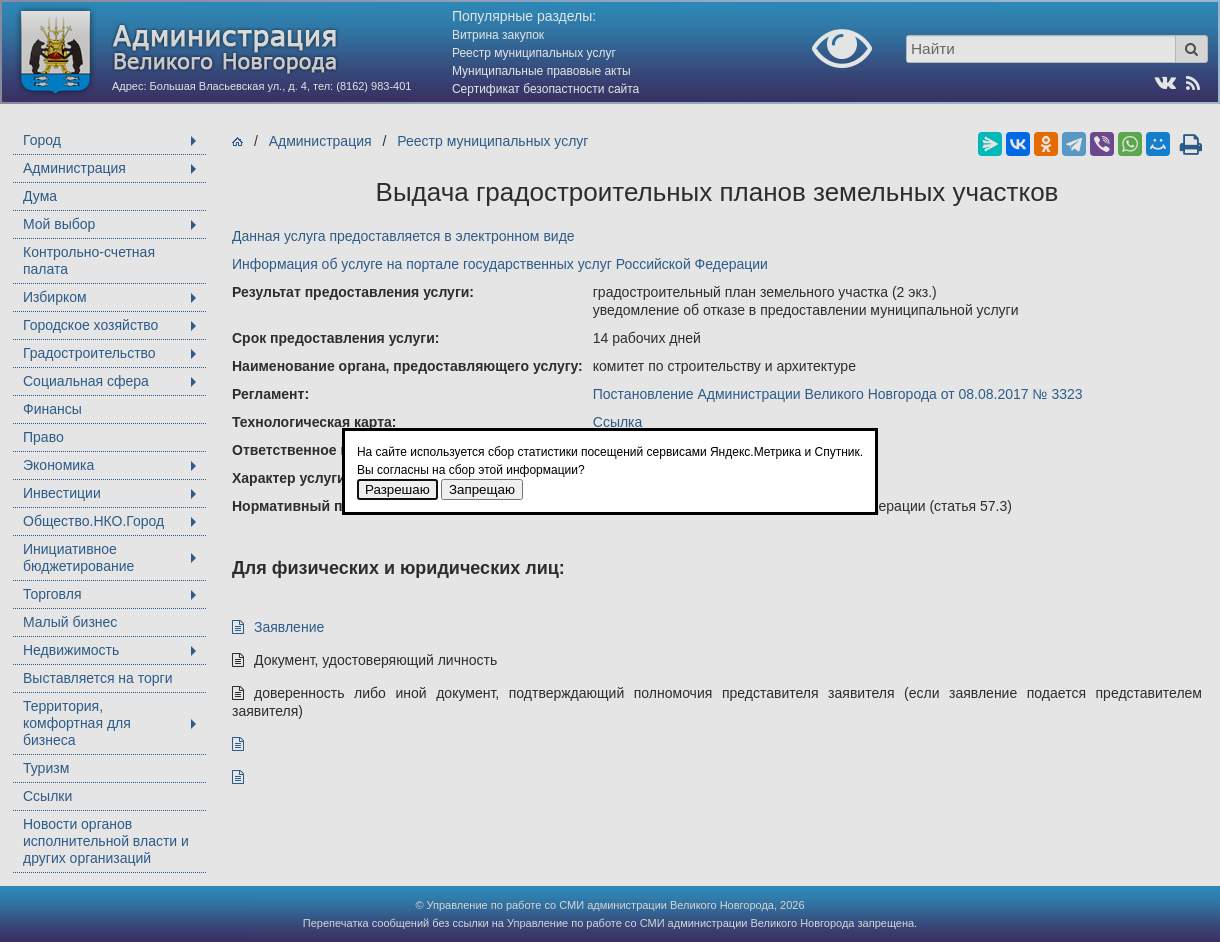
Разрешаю (397, 489)
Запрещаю (482, 489)
